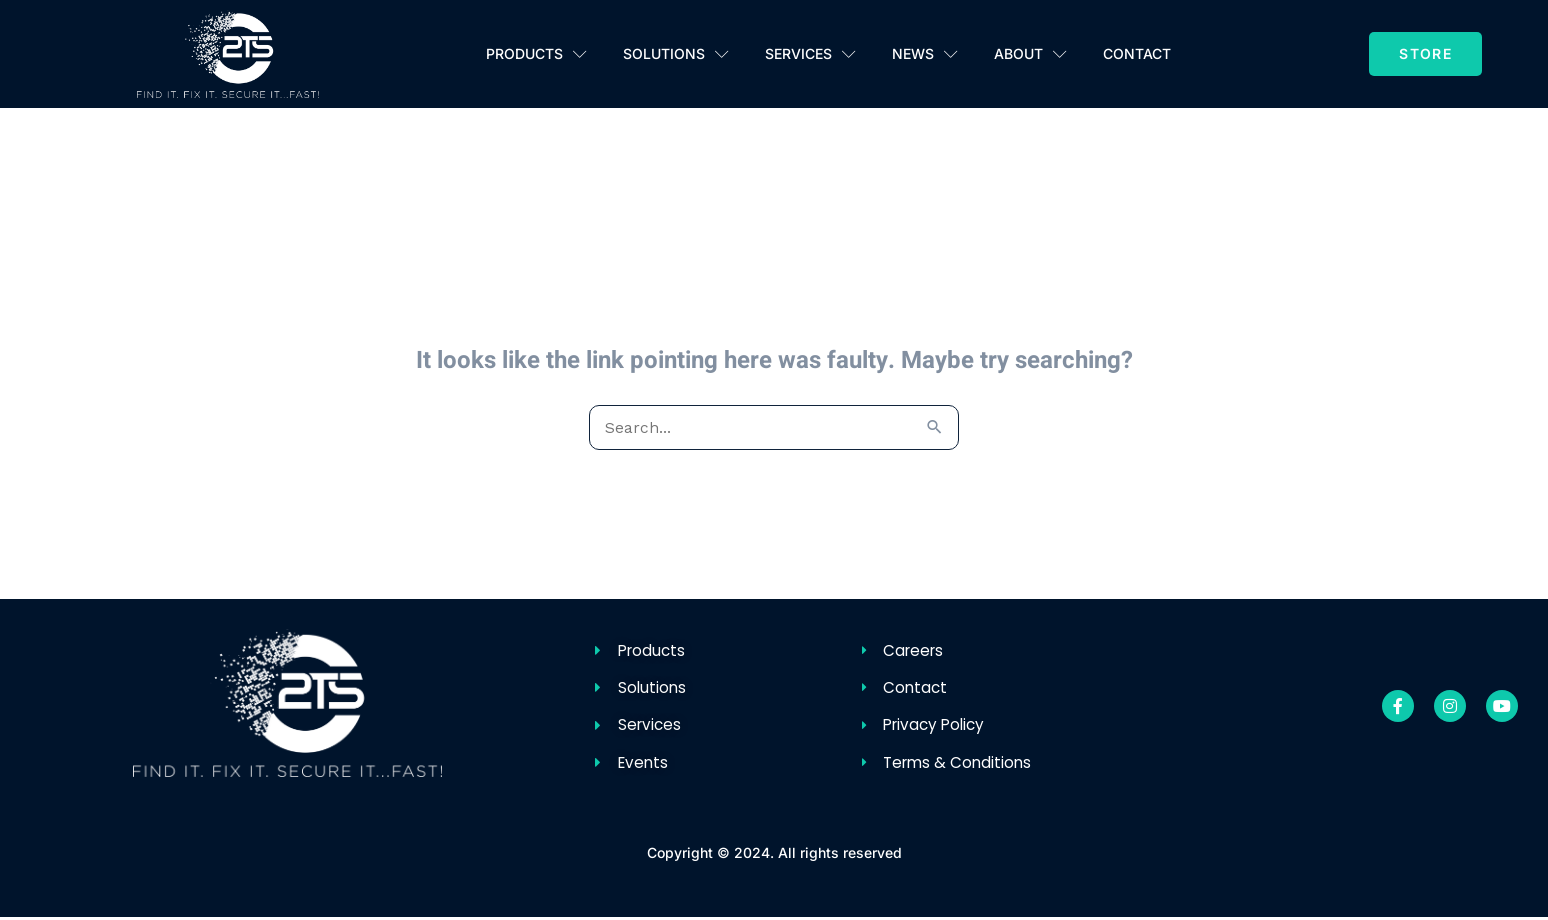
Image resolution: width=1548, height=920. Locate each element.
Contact (1137, 53)
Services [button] (810, 55)
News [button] (925, 55)
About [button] (1030, 55)
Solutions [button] (676, 55)
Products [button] (536, 55)
